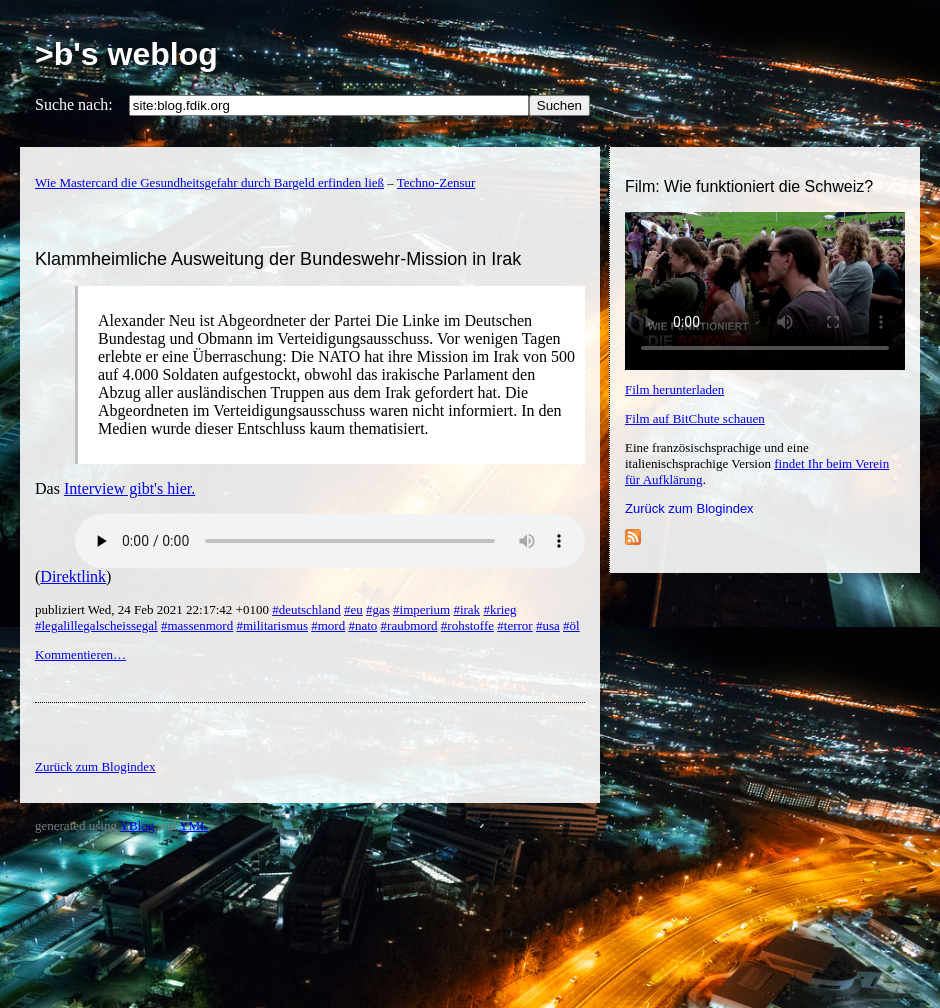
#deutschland (306, 609)
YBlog (137, 825)
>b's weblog (126, 54)
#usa (548, 625)
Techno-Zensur (436, 182)
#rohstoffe (467, 625)
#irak (466, 609)
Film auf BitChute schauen (695, 418)
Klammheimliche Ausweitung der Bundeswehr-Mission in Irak (278, 259)
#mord (328, 625)
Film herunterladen (674, 389)
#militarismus (272, 625)
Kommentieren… (80, 654)
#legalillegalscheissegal (96, 625)
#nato (362, 625)
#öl (571, 625)
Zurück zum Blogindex (689, 508)
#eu (353, 609)
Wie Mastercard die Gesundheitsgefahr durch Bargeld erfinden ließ (209, 182)
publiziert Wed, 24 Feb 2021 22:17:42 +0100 (153, 609)
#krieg (499, 609)
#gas (378, 609)
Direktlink (73, 576)
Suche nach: (74, 104)
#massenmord (197, 625)
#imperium (421, 609)
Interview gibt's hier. (129, 488)
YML (193, 825)
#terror (514, 625)
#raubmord (409, 625)
